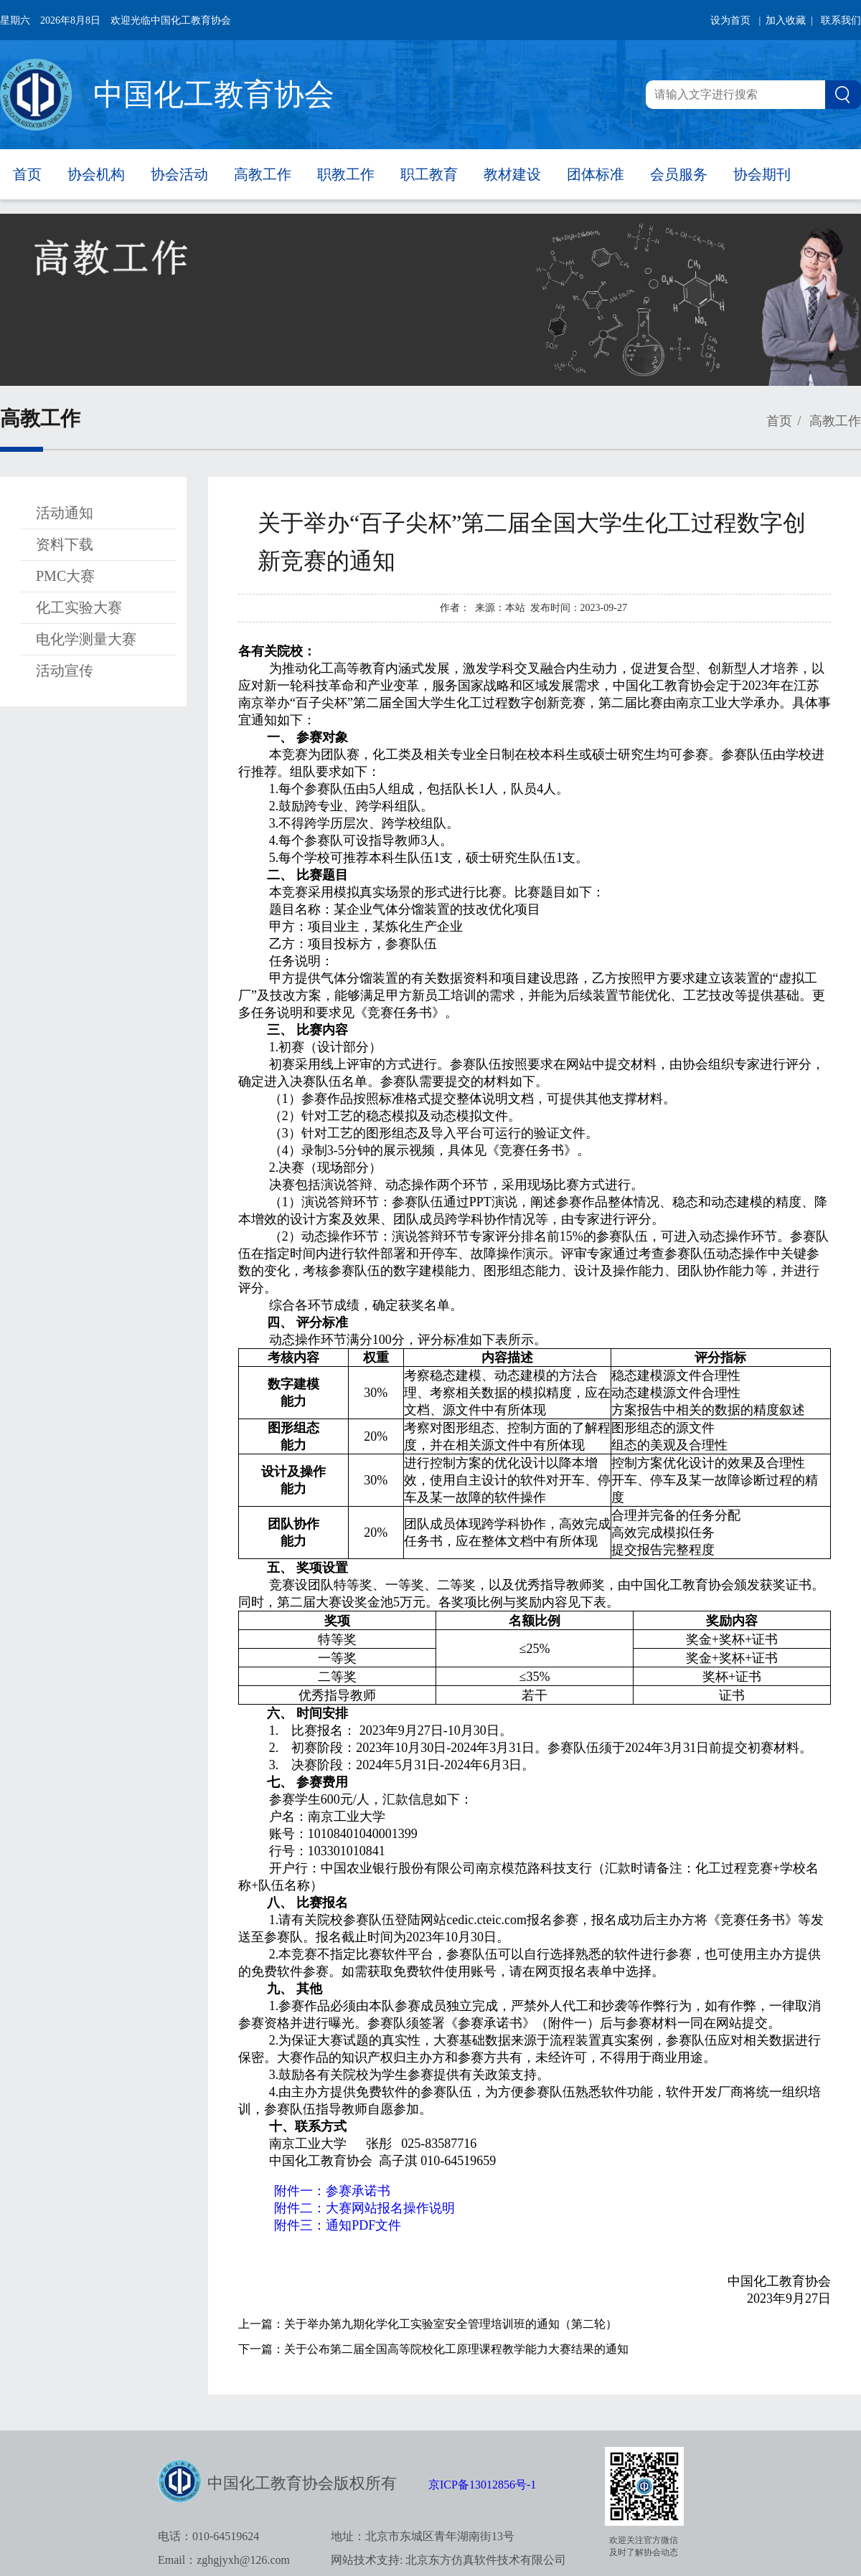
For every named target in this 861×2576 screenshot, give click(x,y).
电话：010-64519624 (208, 2536)
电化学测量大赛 (86, 639)
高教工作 (262, 174)
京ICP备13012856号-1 (482, 2484)
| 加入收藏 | (785, 20)
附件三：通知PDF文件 (337, 2225)
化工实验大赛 (79, 607)
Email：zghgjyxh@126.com (224, 2560)
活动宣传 (64, 670)
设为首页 (730, 20)
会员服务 (678, 174)
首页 (27, 174)
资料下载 (64, 544)
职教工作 (346, 174)
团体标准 (595, 174)
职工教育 (429, 174)
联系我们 (841, 20)
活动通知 (64, 513)
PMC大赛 (65, 576)
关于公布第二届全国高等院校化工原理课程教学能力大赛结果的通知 (456, 2349)
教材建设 (512, 174)
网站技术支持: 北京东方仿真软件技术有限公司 (448, 2560)
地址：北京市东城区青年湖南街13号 (422, 2536)
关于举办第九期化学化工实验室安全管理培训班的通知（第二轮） (450, 2324)
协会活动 (179, 174)
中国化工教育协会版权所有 (302, 2483)
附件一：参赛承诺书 (332, 2191)
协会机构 (96, 174)
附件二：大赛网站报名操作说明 (364, 2208)
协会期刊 (762, 174)
